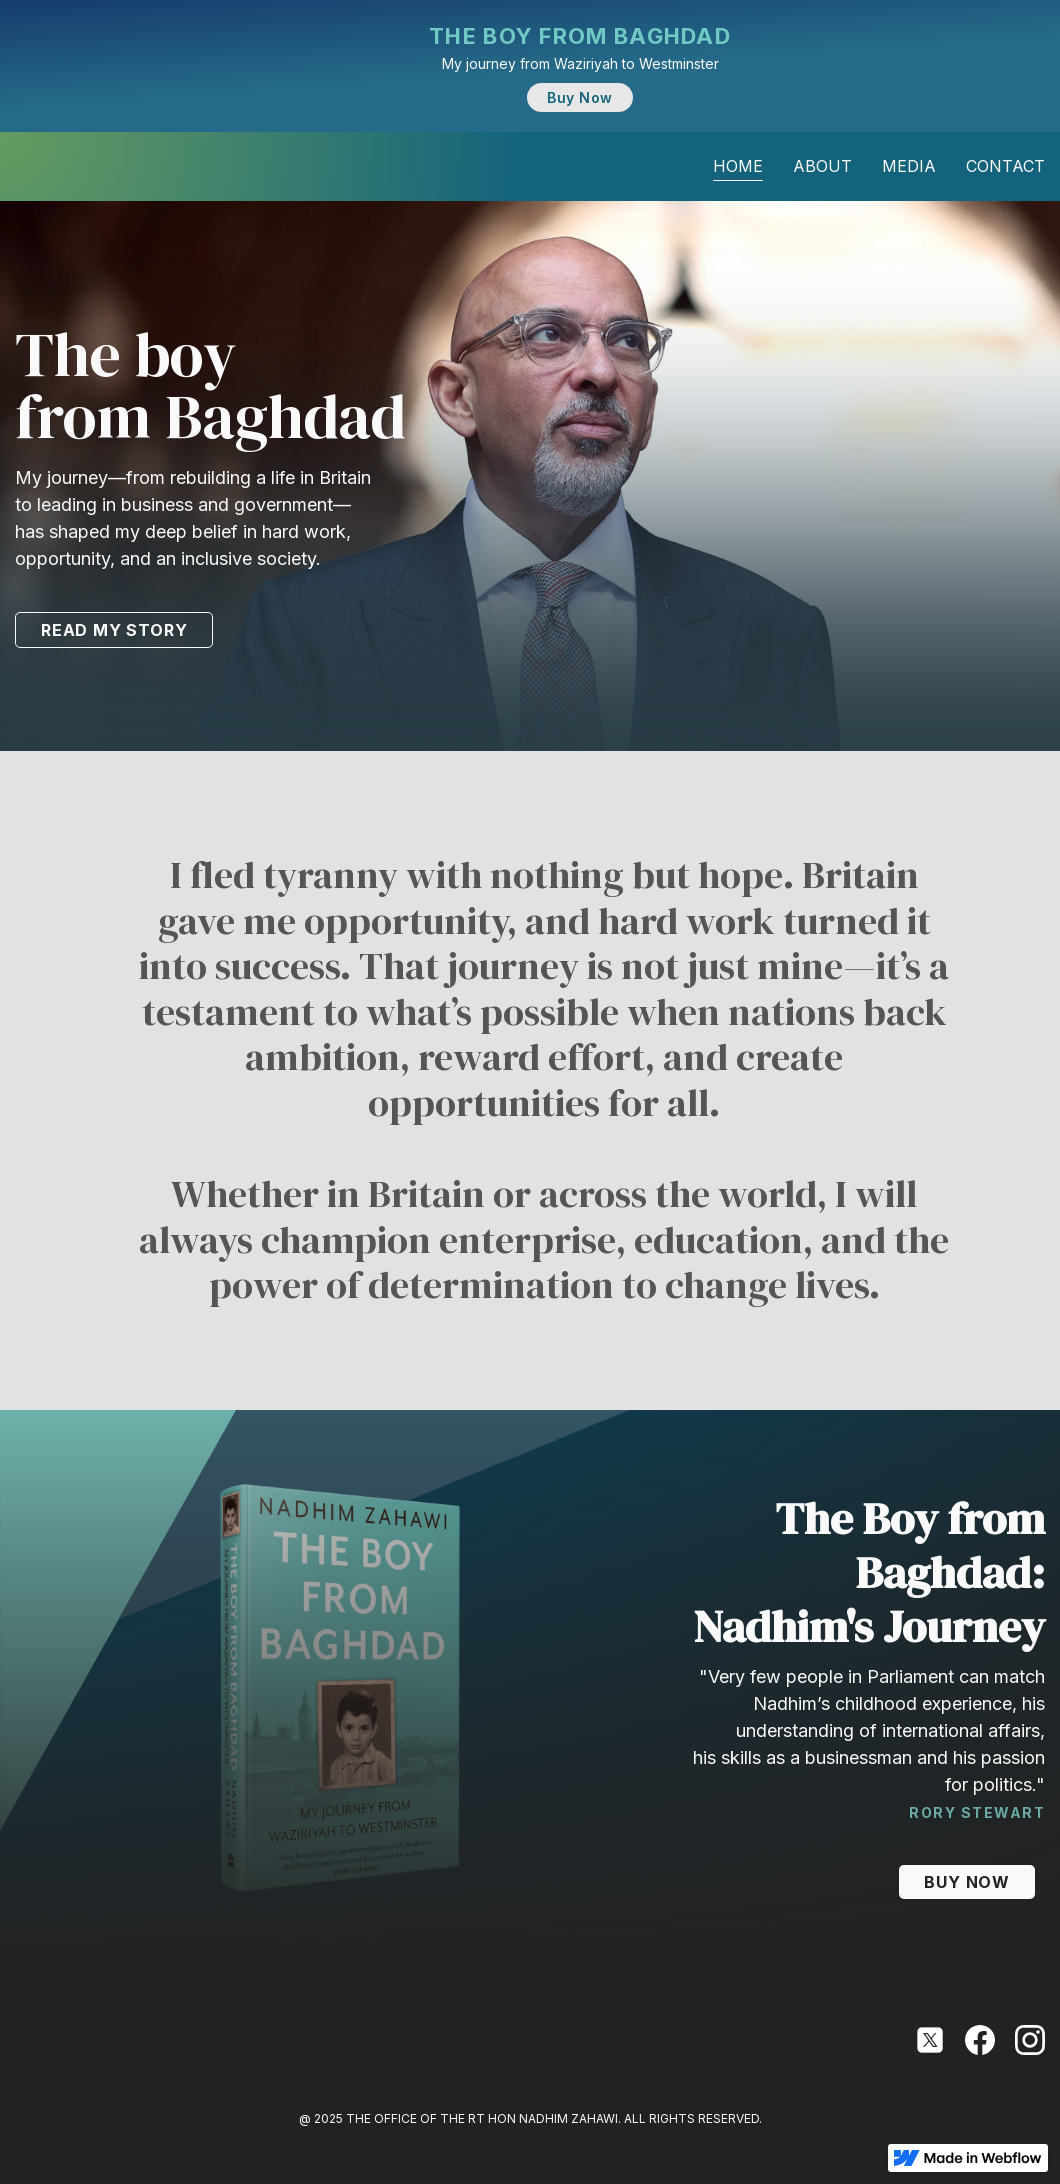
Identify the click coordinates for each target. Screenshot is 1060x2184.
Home (738, 166)
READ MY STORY (114, 630)
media (909, 166)
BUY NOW (967, 1882)
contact (1005, 166)
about (822, 166)
